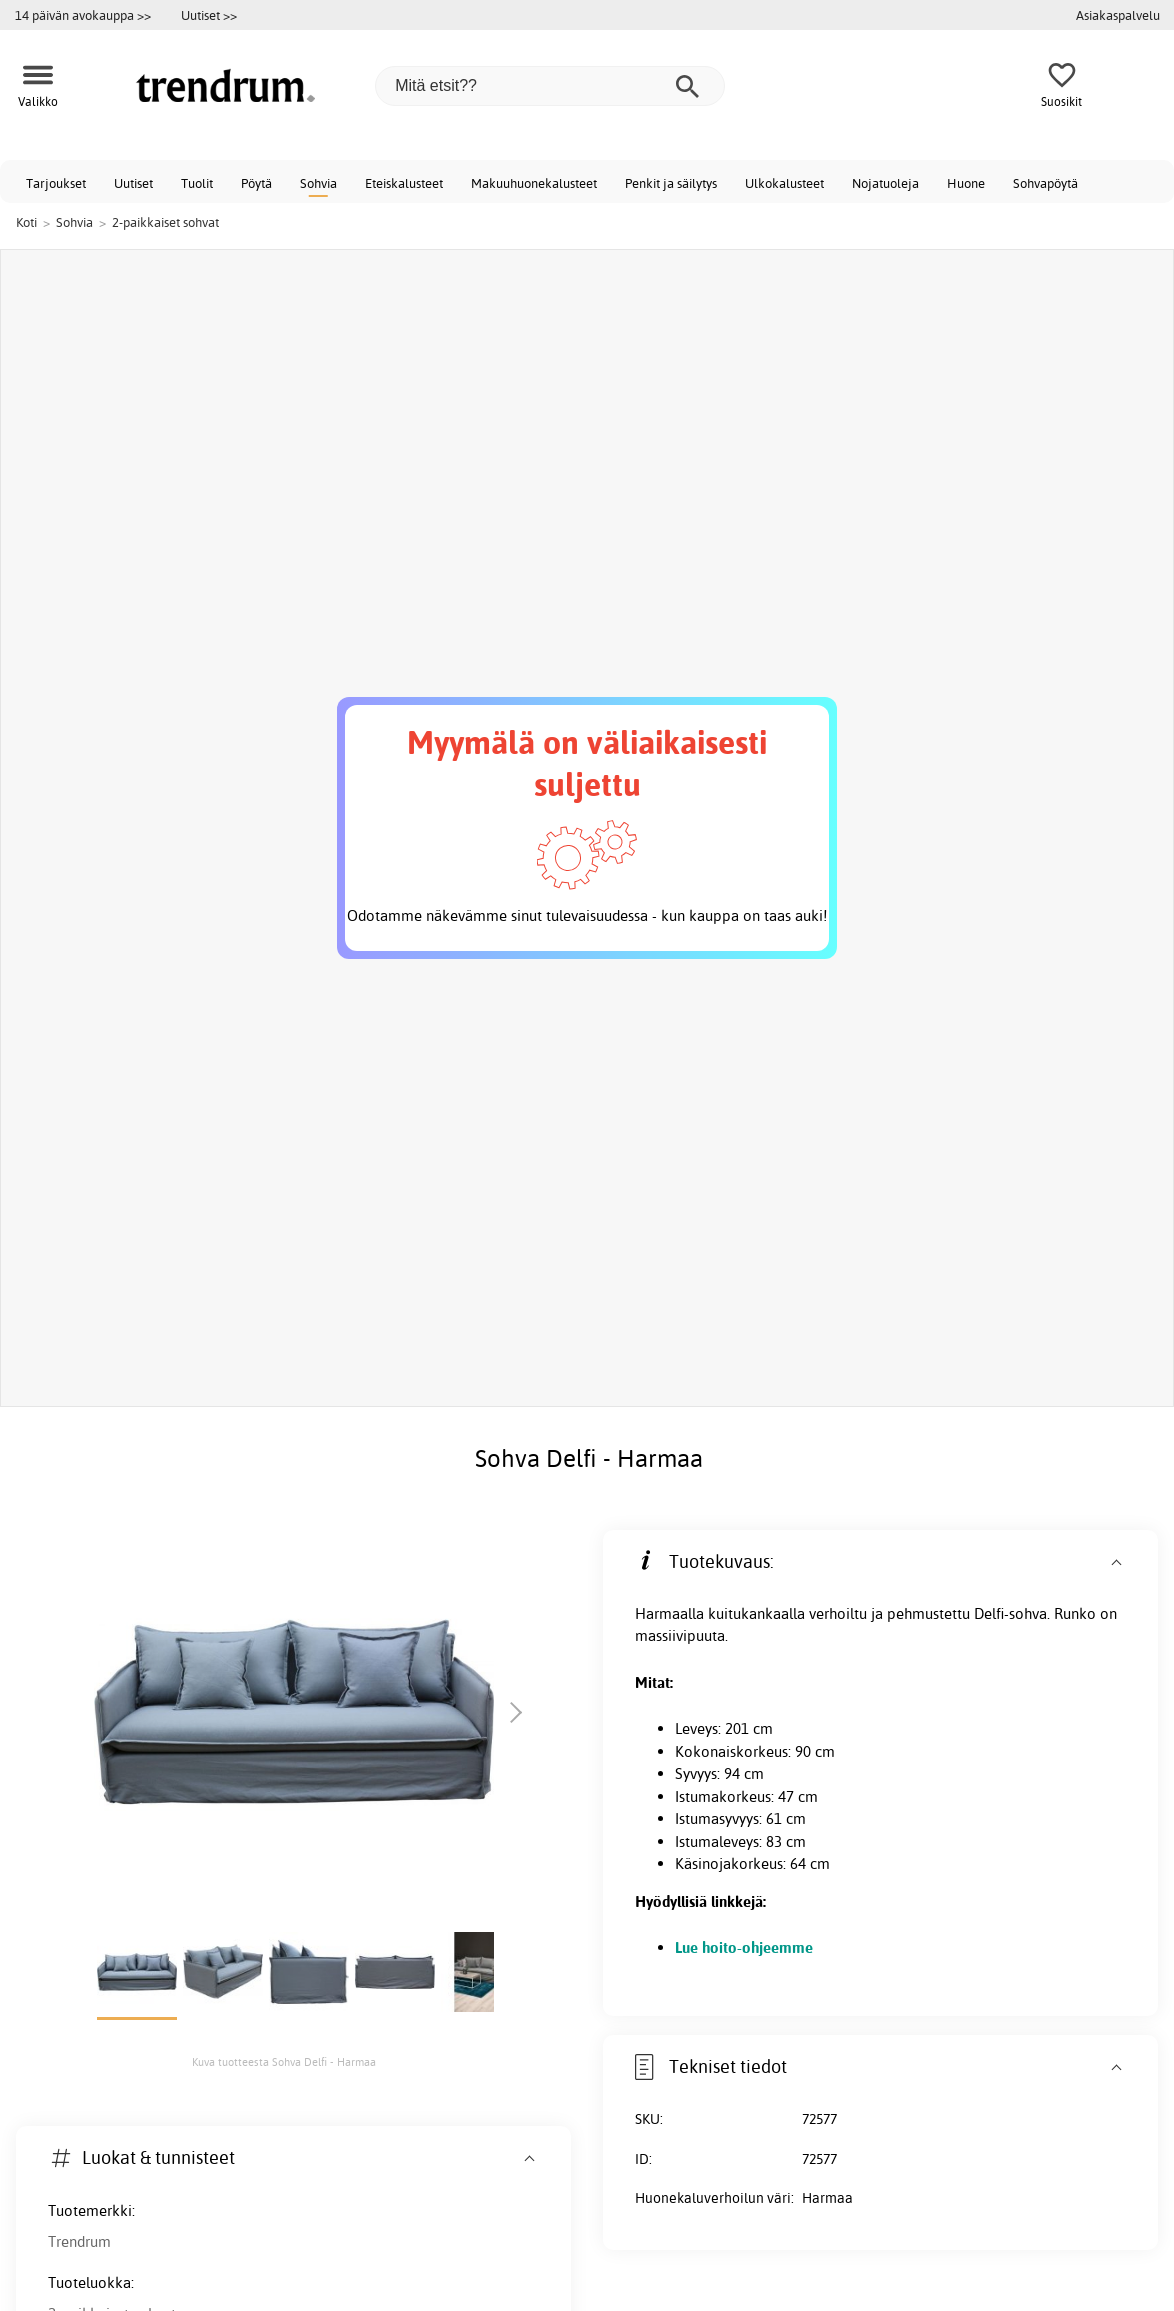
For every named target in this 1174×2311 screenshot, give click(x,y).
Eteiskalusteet (404, 183)
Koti (26, 222)
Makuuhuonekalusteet (534, 183)
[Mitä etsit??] (550, 86)
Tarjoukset (56, 183)
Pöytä (256, 183)
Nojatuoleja (885, 183)
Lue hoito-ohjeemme (744, 1947)
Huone (966, 183)
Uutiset (133, 183)
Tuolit (197, 183)
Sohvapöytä (1045, 183)
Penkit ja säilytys (671, 183)
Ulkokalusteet (784, 183)
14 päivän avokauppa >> (83, 15)
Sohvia (318, 183)
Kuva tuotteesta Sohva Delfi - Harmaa (284, 2062)
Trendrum (79, 2241)
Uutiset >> (209, 15)
